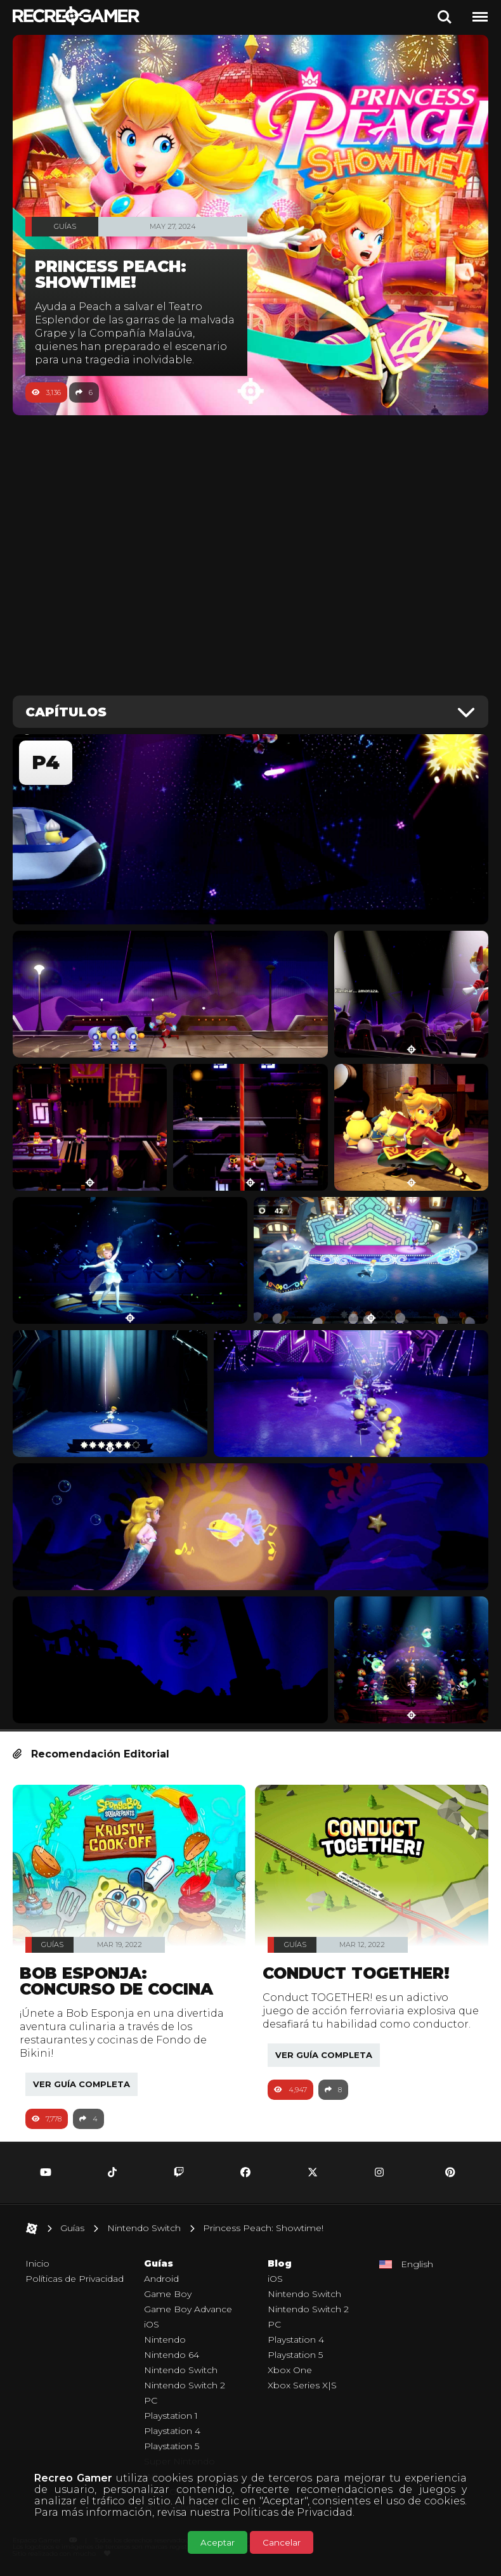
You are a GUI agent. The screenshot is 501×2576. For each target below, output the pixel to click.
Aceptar (217, 2542)
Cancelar (282, 2542)
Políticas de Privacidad (293, 2512)
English (417, 2264)
